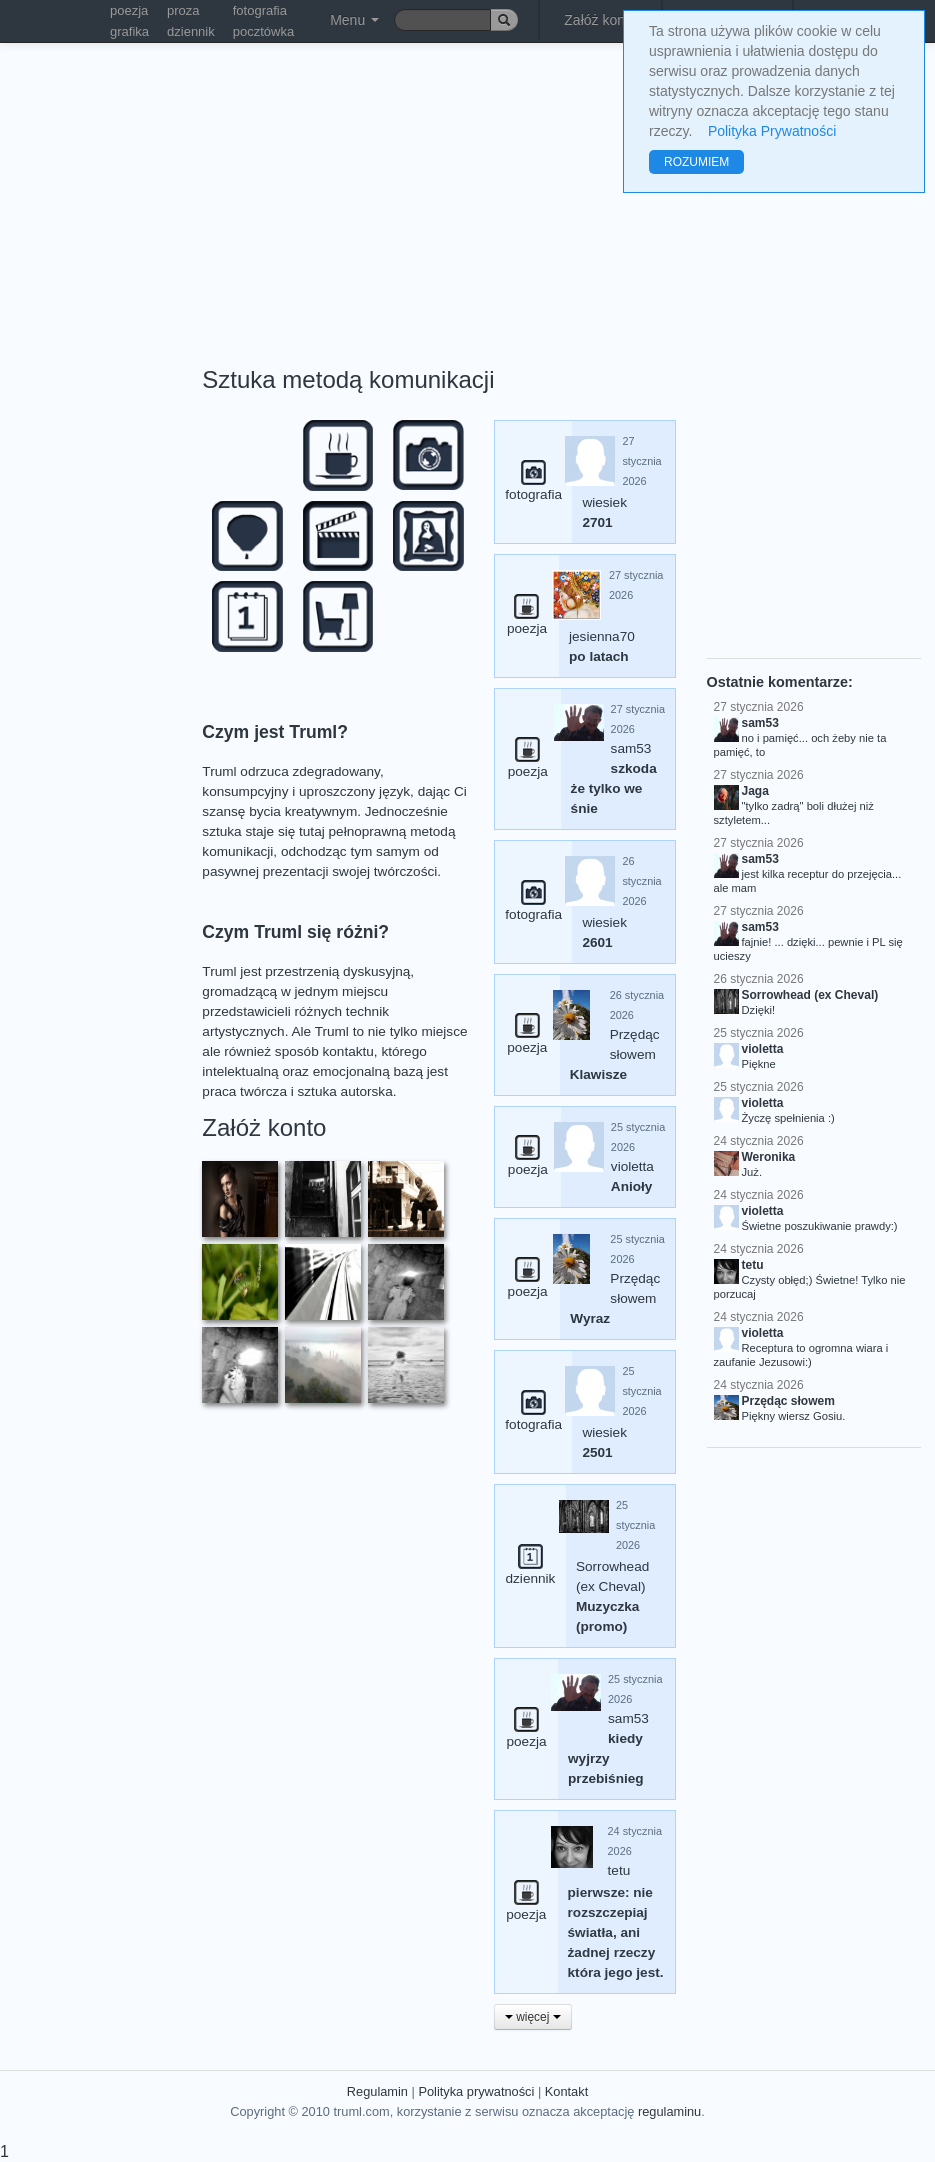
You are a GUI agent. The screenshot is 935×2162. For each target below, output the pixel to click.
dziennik (191, 31)
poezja (129, 10)
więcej (533, 2017)
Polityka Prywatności (772, 131)
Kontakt (566, 2091)
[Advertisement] (372, 190)
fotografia (260, 10)
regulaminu (669, 2111)
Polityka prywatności (476, 2091)
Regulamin (377, 2091)
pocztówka (263, 31)
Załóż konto (600, 20)
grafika (129, 31)
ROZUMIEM (696, 162)
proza (183, 10)
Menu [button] (354, 20)
